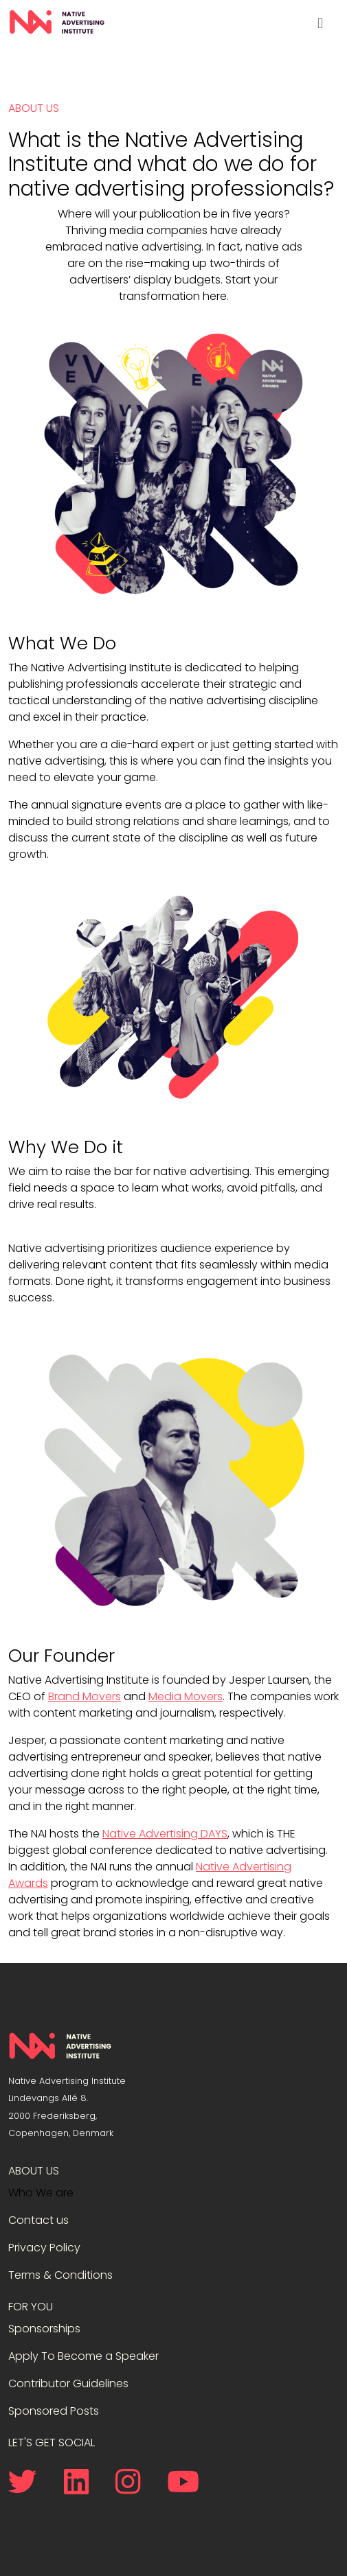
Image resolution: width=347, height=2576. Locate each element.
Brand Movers (84, 1696)
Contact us (38, 2220)
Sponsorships (44, 2328)
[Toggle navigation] (320, 23)
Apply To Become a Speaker (83, 2356)
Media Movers (185, 1696)
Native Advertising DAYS (164, 1834)
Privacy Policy (44, 2247)
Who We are (41, 2193)
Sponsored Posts (53, 2411)
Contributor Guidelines (68, 2383)
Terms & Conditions (60, 2275)
